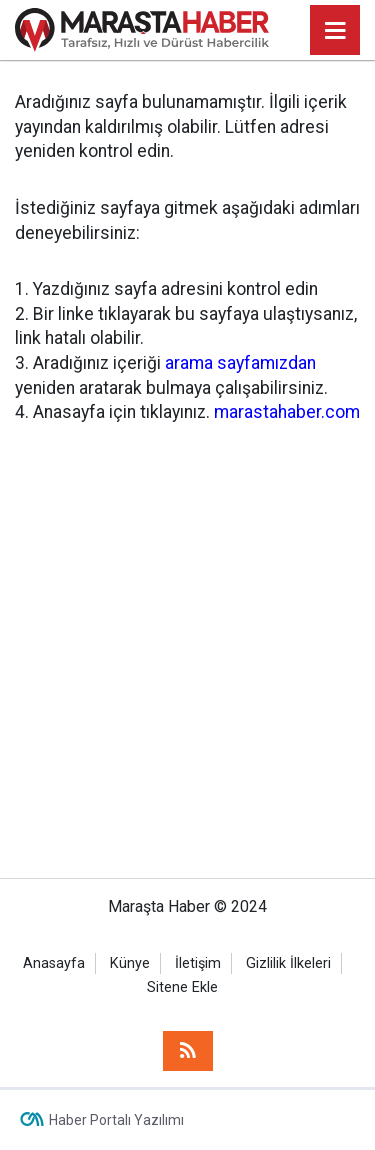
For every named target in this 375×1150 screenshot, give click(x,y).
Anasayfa (54, 963)
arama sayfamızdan (240, 363)
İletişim (198, 963)
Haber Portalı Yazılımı (116, 1120)
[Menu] (335, 31)
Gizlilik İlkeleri (288, 963)
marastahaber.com (287, 412)
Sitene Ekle (182, 987)
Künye (130, 963)
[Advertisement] (187, 636)
